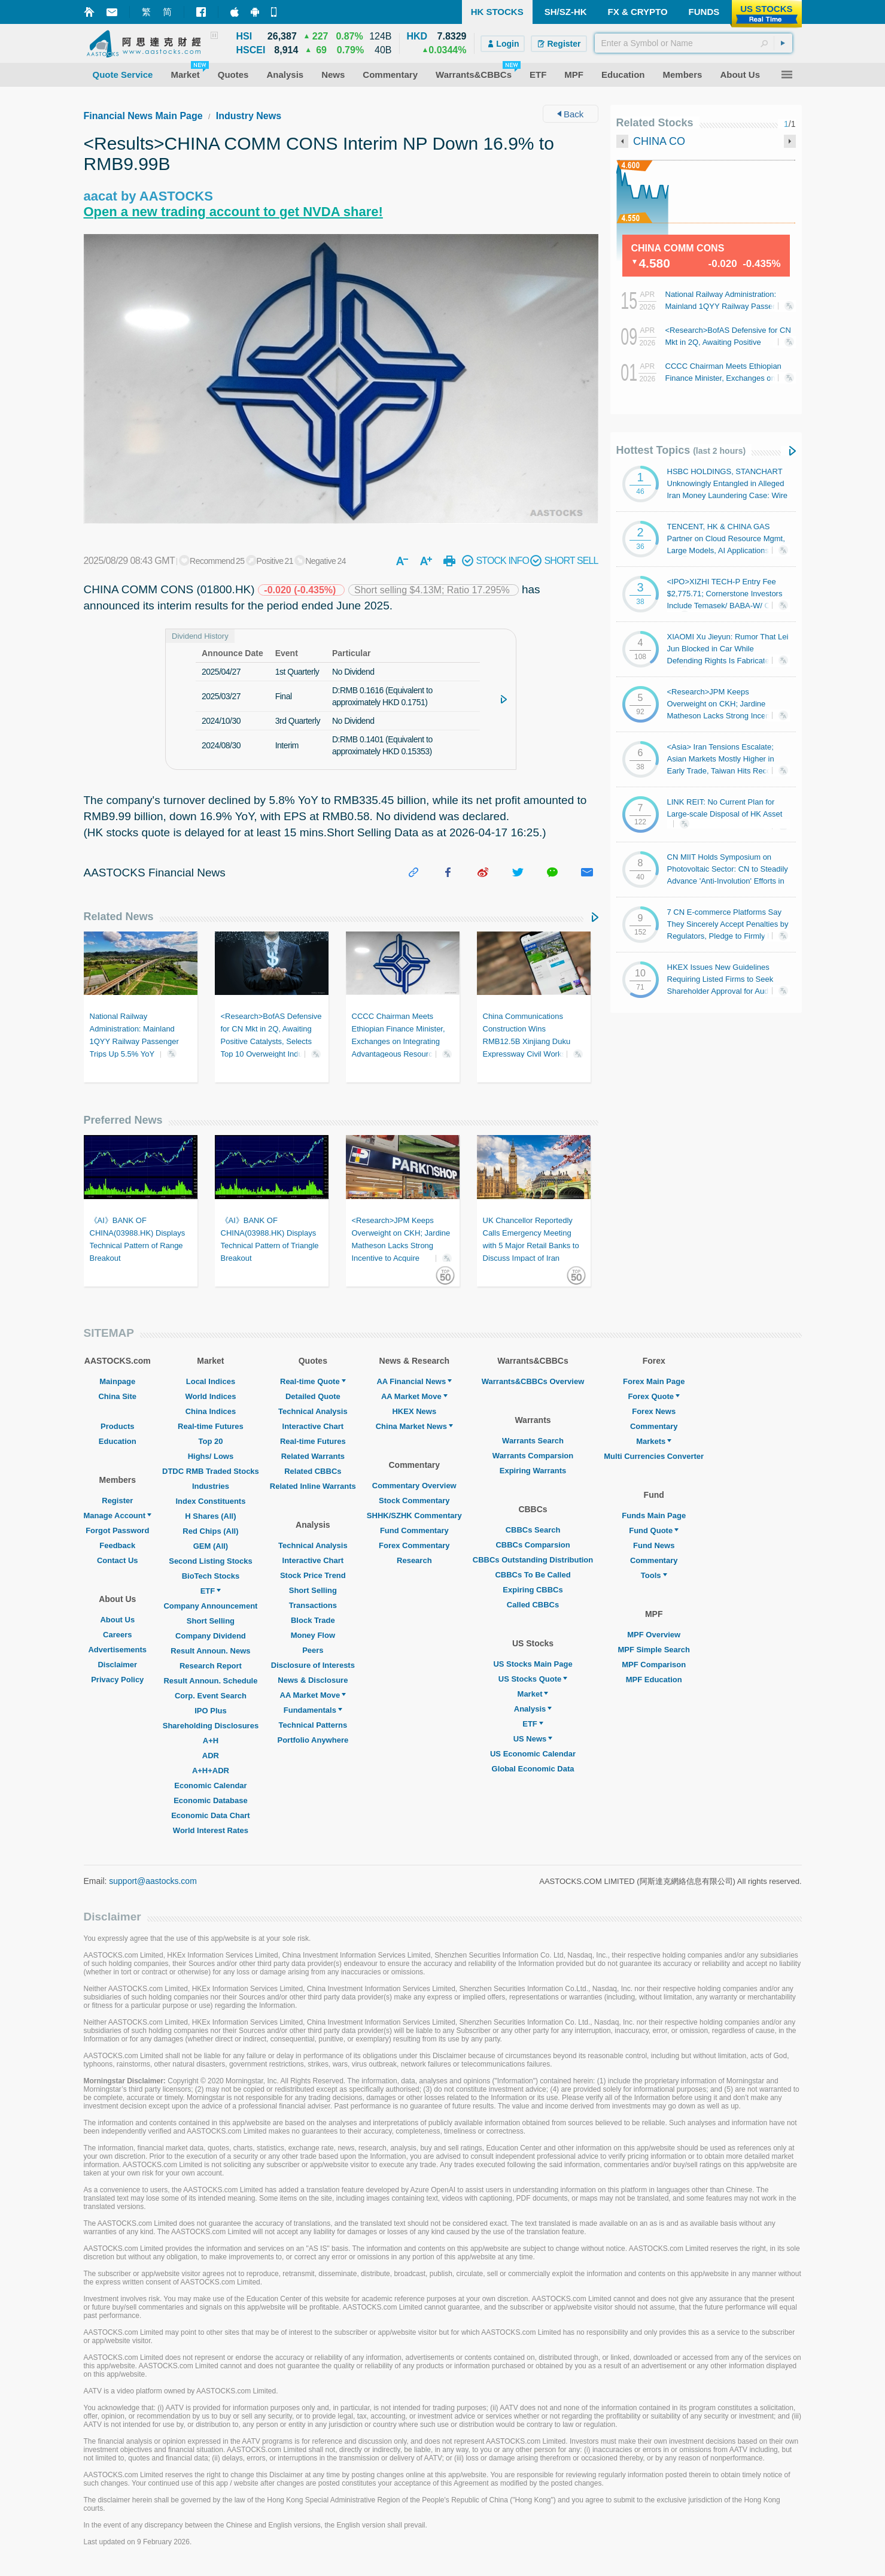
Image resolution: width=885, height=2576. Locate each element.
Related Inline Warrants (313, 1486)
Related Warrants (313, 1456)
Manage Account (118, 1515)
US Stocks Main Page (532, 1663)
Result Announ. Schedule (210, 1680)
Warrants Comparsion (532, 1455)
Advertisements (117, 1649)
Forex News (654, 1411)
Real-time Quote (313, 1381)
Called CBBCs (533, 1604)
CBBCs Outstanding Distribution (533, 1559)
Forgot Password (117, 1530)
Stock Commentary (414, 1500)
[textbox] (693, 43)
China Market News (414, 1426)
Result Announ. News (210, 1650)
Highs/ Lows (211, 1456)
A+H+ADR (210, 1770)
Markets (653, 1441)
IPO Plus (210, 1710)
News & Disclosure (313, 1680)
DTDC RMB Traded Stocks (210, 1471)
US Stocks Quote (532, 1678)
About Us (117, 1619)
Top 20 (210, 1441)
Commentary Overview (414, 1485)
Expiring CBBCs (532, 1589)
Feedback (117, 1545)
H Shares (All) (210, 1516)
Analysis (533, 1708)
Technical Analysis (313, 1411)
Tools (654, 1575)
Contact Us (117, 1560)
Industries (210, 1486)
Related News (119, 917)
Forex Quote (654, 1396)
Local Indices (210, 1381)
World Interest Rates (210, 1830)
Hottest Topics (681, 450)
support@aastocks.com (153, 1881)
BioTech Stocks (211, 1575)
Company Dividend (210, 1635)
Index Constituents (210, 1501)
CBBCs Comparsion (532, 1544)
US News (533, 1738)
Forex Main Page (654, 1381)
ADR (210, 1755)
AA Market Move (313, 1695)
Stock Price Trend (313, 1575)
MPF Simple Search (654, 1649)
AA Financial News (414, 1381)
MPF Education (654, 1679)
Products (117, 1426)
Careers (117, 1634)
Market (533, 1693)
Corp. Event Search (211, 1695)
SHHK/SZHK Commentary (414, 1515)
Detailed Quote (312, 1396)
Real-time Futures (211, 1426)
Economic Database (211, 1800)
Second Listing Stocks (210, 1560)
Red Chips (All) (210, 1531)
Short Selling (211, 1620)
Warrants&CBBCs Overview (533, 1381)
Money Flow (313, 1635)
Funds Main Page (654, 1515)
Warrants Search (533, 1440)
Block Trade (313, 1620)
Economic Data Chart (210, 1815)
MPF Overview (653, 1634)
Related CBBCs (312, 1471)
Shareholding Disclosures (210, 1725)
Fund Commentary (414, 1530)
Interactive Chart (313, 1426)
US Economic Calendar (533, 1753)
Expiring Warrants (533, 1470)
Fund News (653, 1545)
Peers (312, 1650)
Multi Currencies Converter (654, 1456)
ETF (210, 1590)
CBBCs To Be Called (532, 1574)
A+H (210, 1740)
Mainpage (117, 1381)
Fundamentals (313, 1710)
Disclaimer (117, 1664)
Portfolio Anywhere (312, 1739)
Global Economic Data (533, 1768)
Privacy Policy (117, 1679)
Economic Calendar (210, 1785)
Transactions (313, 1605)
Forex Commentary (414, 1545)
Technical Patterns (313, 1725)
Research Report (211, 1665)
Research (414, 1560)
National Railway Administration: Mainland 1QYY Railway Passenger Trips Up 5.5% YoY (727, 306)
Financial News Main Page (143, 116)
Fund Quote (654, 1530)
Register (117, 1500)
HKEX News (414, 1411)
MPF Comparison (654, 1664)
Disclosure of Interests (313, 1665)
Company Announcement (210, 1605)
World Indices (210, 1396)
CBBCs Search (533, 1529)
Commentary (653, 1426)
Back (570, 114)
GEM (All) (211, 1546)
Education (117, 1441)
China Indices (210, 1411)
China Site (117, 1396)
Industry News (248, 116)
